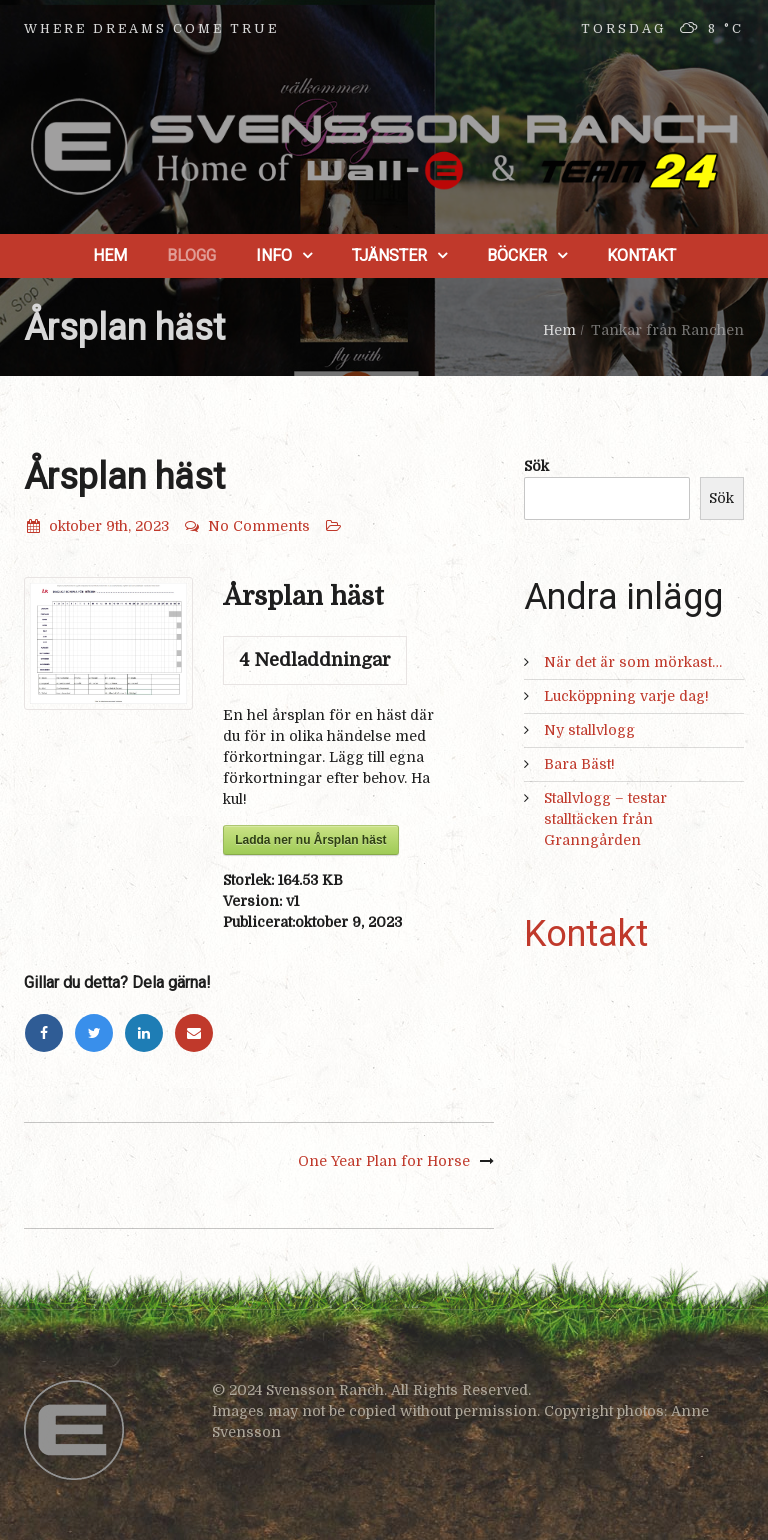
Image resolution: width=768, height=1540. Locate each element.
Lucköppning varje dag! (626, 696)
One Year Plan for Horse (384, 1161)
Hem (110, 255)
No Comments (246, 526)
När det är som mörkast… (633, 662)
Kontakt (641, 255)
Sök (536, 466)
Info (274, 255)
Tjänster (389, 255)
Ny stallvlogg (589, 730)
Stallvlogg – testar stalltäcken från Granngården (605, 819)
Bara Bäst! (579, 764)
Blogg (191, 255)
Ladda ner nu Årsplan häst (310, 840)
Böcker (517, 255)
